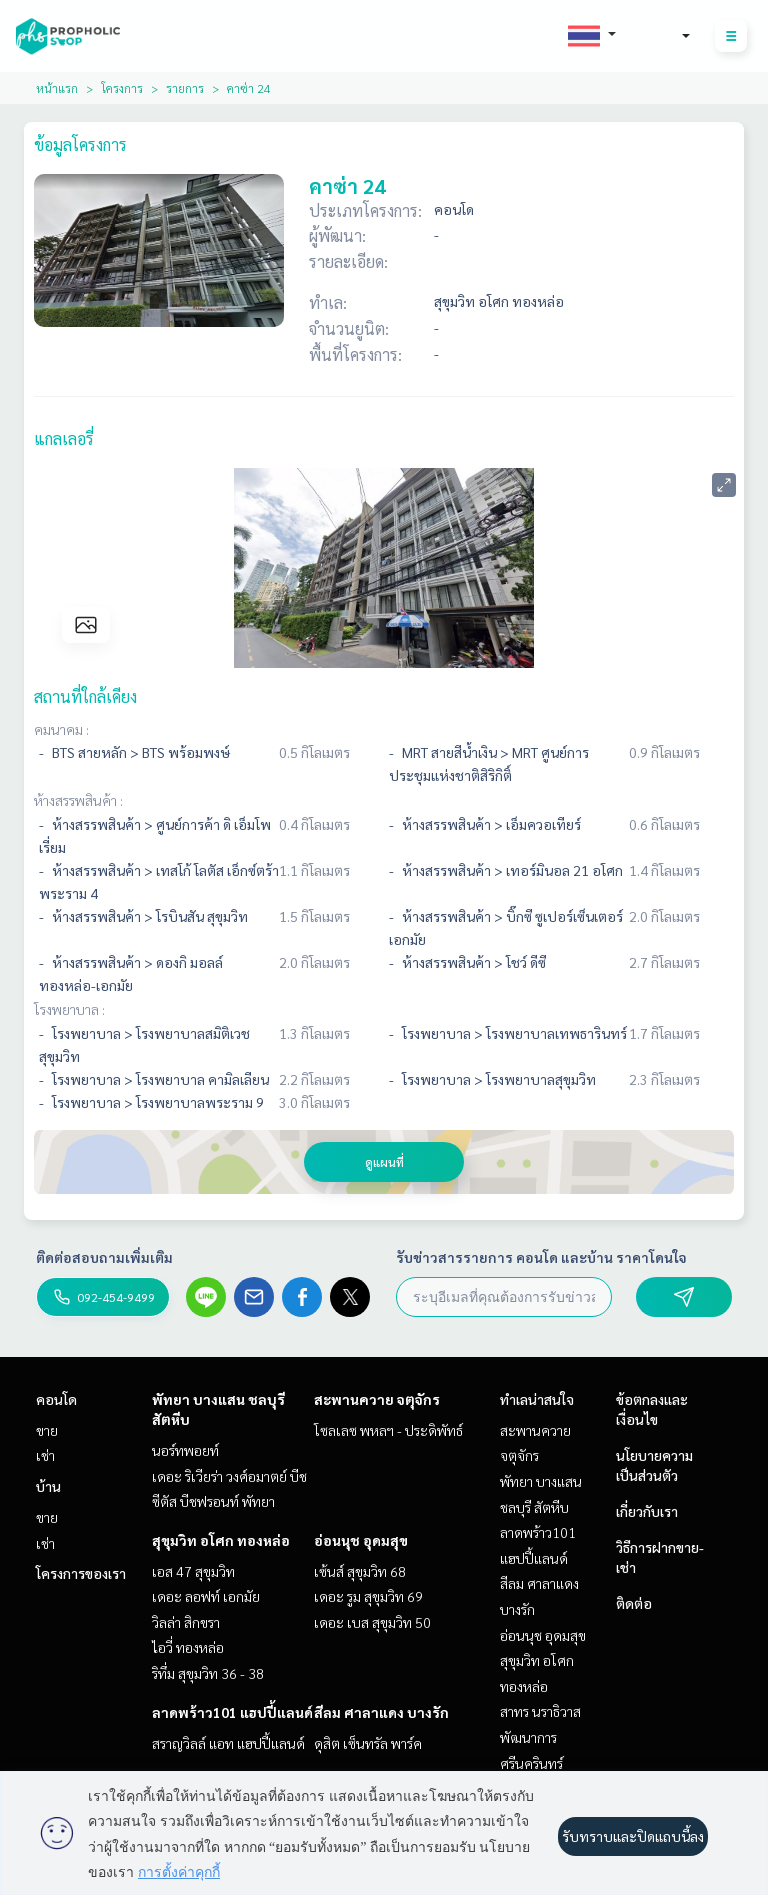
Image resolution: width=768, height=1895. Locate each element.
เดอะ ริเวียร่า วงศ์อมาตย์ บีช (229, 1476)
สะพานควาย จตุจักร (377, 1399)
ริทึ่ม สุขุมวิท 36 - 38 (208, 1673)
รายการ (185, 88)
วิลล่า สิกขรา (186, 1622)
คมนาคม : (61, 729)
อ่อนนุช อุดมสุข (361, 1540)
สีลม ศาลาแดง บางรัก (381, 1712)
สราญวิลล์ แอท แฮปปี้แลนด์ (228, 1743)
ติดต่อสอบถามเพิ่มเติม (104, 1257)
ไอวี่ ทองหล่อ (188, 1647)
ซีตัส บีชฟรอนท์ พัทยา (213, 1501)
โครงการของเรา (81, 1573)
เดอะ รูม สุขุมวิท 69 (368, 1596)
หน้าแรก (57, 88)
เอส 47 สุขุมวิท (193, 1571)
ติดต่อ (634, 1603)
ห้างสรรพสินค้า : (78, 800)
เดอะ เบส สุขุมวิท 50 (372, 1622)
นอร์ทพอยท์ (185, 1450)
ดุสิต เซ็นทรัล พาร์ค (368, 1743)
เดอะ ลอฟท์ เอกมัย (206, 1596)
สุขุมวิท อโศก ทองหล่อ (221, 1540)
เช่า (45, 1455)
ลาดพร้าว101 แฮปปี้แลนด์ (232, 1712)
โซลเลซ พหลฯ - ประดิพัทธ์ (388, 1430)
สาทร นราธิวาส (540, 1711)
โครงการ (122, 88)
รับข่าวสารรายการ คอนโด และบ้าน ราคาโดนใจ (541, 1257)
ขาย (47, 1430)
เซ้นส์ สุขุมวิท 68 (360, 1571)
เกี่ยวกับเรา (647, 1511)
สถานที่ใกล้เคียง (85, 696)
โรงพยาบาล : (69, 1009)
